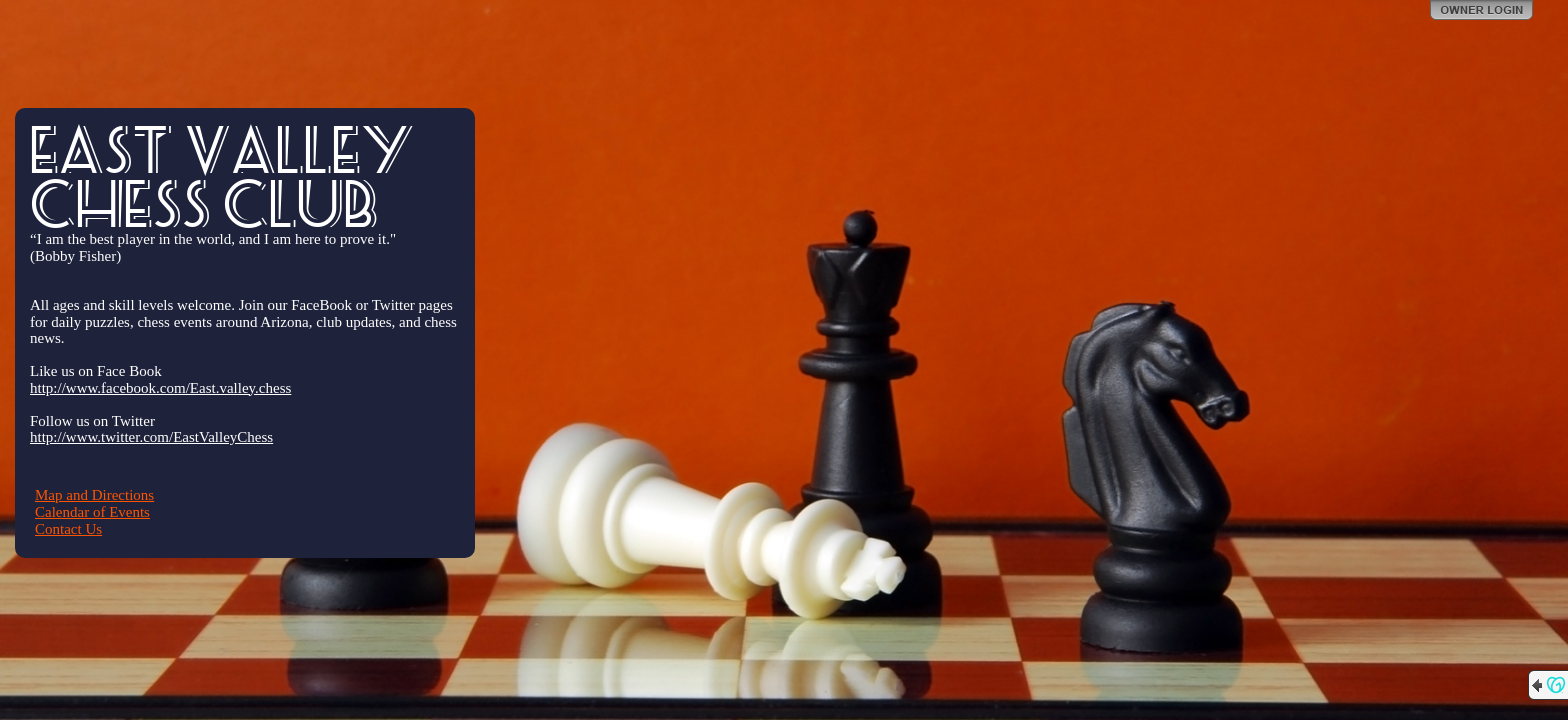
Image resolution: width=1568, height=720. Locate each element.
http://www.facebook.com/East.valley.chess (160, 388)
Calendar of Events (92, 512)
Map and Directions (94, 495)
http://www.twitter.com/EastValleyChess (151, 437)
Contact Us (68, 529)
